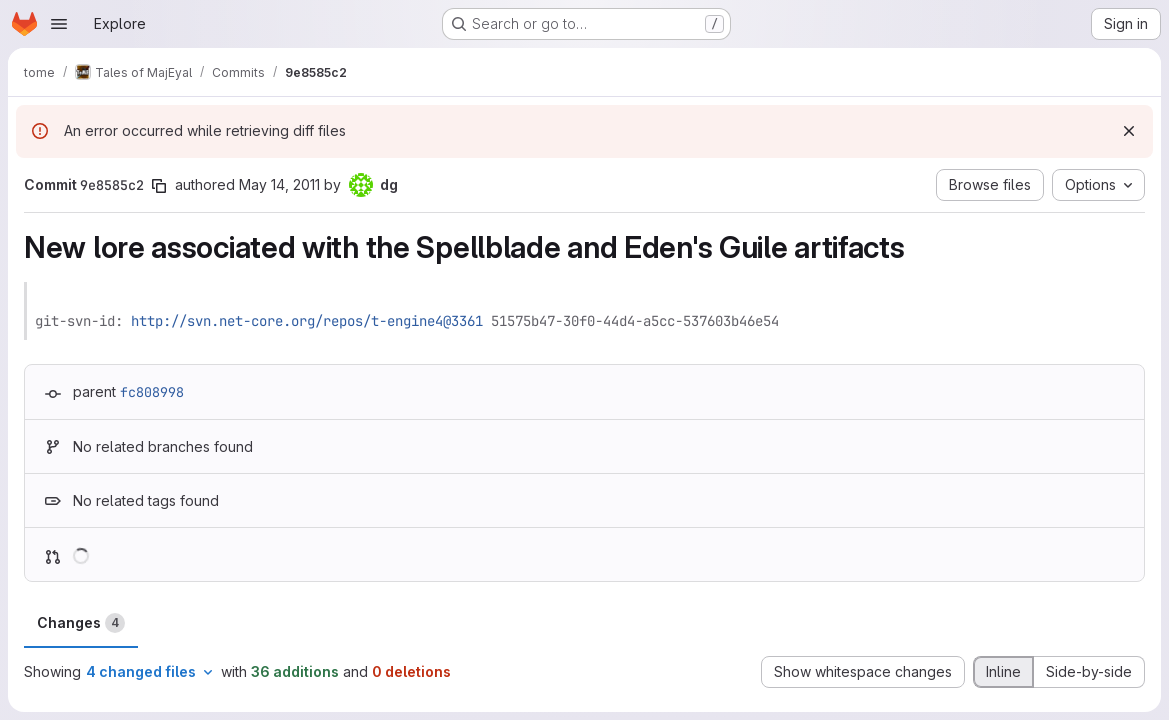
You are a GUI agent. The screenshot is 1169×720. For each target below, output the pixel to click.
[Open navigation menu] (59, 24)
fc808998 (152, 392)
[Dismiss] (1129, 131)
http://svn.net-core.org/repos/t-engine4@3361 (307, 321)
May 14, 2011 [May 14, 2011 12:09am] (279, 184)
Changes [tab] (81, 623)
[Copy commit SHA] (159, 186)
